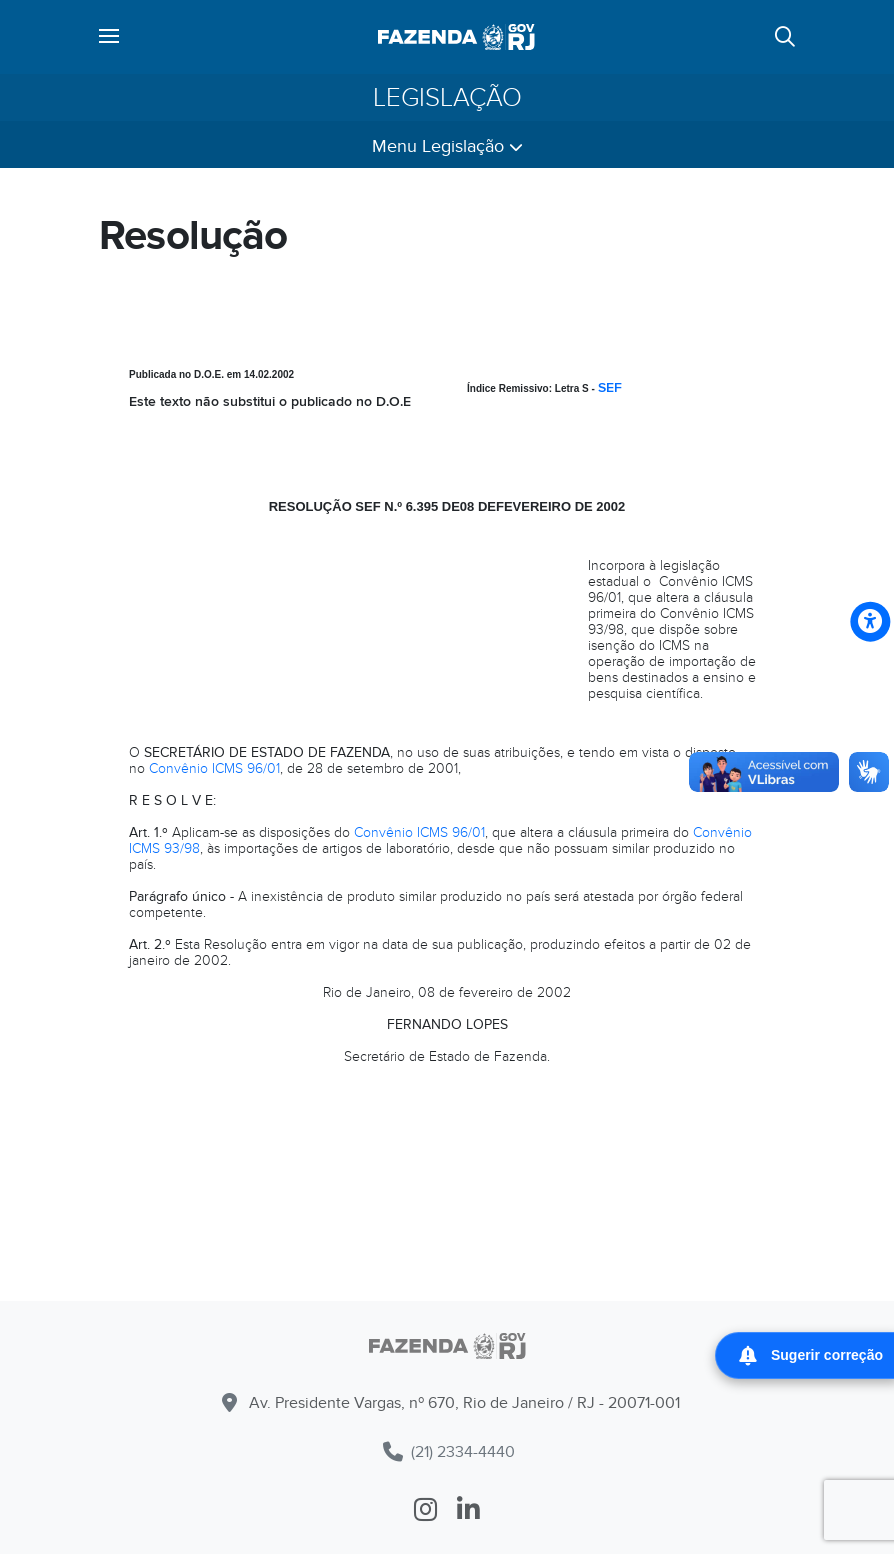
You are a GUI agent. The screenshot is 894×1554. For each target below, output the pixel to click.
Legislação (447, 97)
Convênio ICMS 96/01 (214, 768)
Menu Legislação (447, 146)
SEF (610, 387)
